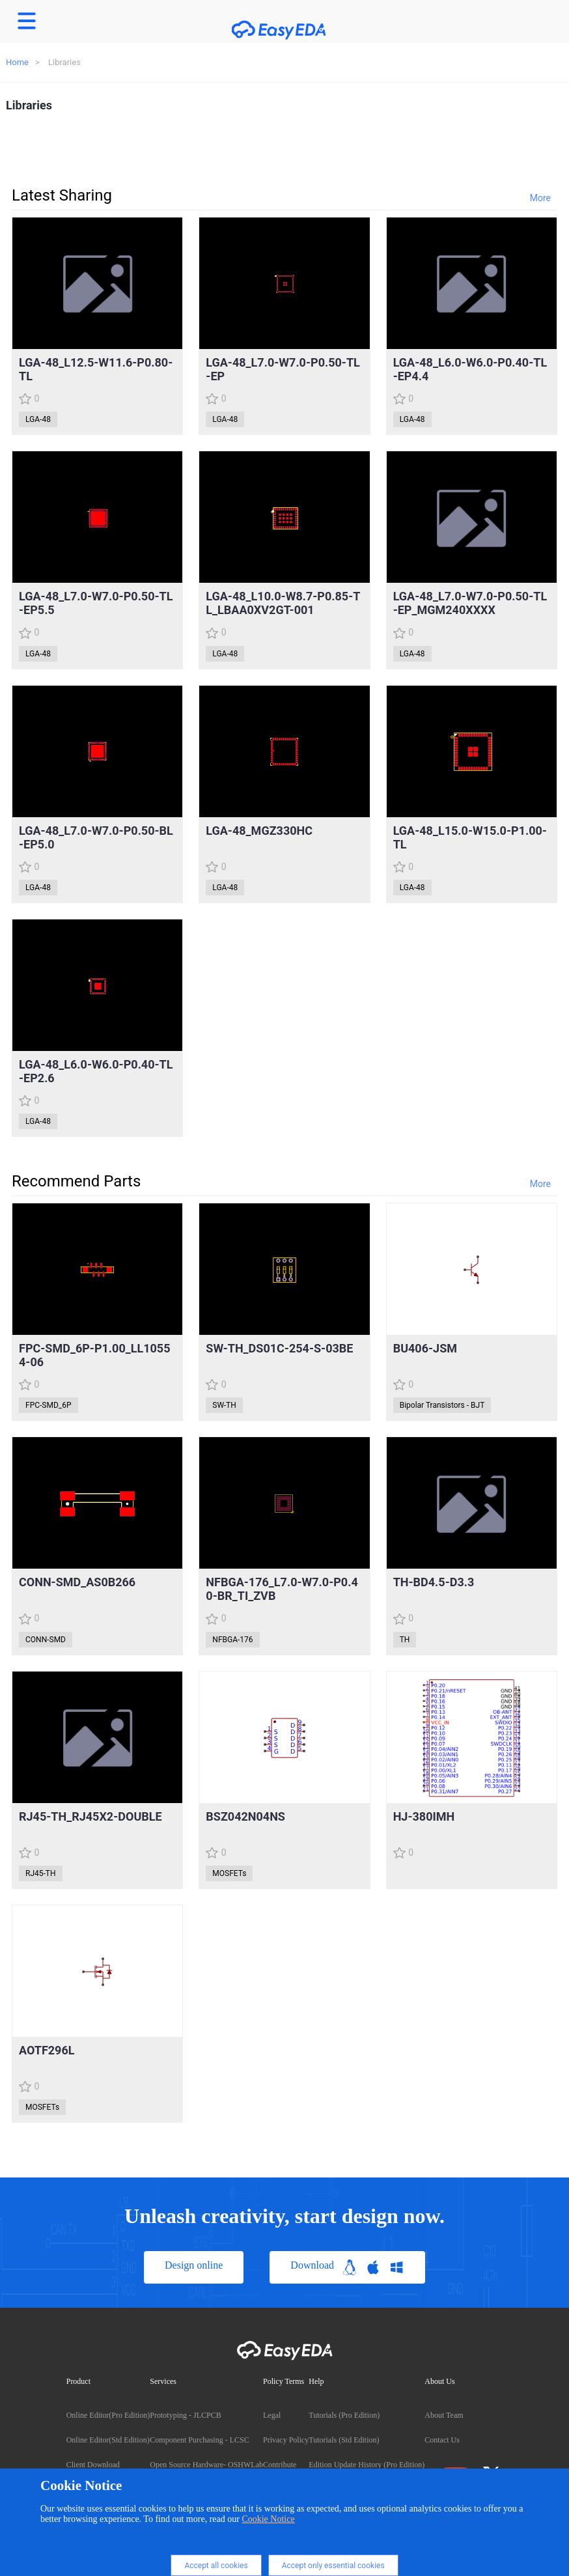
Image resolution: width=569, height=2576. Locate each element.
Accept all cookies (215, 2565)
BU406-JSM (425, 1348)
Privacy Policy (286, 2439)
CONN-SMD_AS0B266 (77, 1582)
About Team (443, 2415)
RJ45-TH (40, 1873)
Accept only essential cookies (333, 2565)
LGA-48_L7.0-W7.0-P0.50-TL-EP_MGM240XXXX (470, 603)
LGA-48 (38, 419)
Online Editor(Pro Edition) (108, 2415)
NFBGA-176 (232, 1639)
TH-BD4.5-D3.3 (434, 1582)
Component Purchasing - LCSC (199, 2439)
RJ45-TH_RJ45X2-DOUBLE (90, 1816)
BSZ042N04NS (245, 1816)
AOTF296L (47, 2050)
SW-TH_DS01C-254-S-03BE (279, 1348)
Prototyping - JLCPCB (185, 2415)
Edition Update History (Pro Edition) (366, 2464)
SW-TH (224, 1405)
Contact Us (442, 2439)
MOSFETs (229, 1873)
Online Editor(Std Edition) (108, 2439)
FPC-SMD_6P (48, 1405)
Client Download (93, 2464)
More (540, 198)
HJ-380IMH (424, 1816)
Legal (272, 2415)
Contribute (279, 2464)
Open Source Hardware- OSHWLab (206, 2464)
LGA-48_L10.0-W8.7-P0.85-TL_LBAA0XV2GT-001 (283, 603)
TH (405, 1639)
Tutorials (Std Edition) (344, 2439)
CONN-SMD (45, 1639)
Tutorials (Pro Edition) (344, 2415)
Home (17, 62)
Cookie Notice (268, 2519)
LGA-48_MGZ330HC (259, 830)
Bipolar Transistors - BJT (442, 1405)
